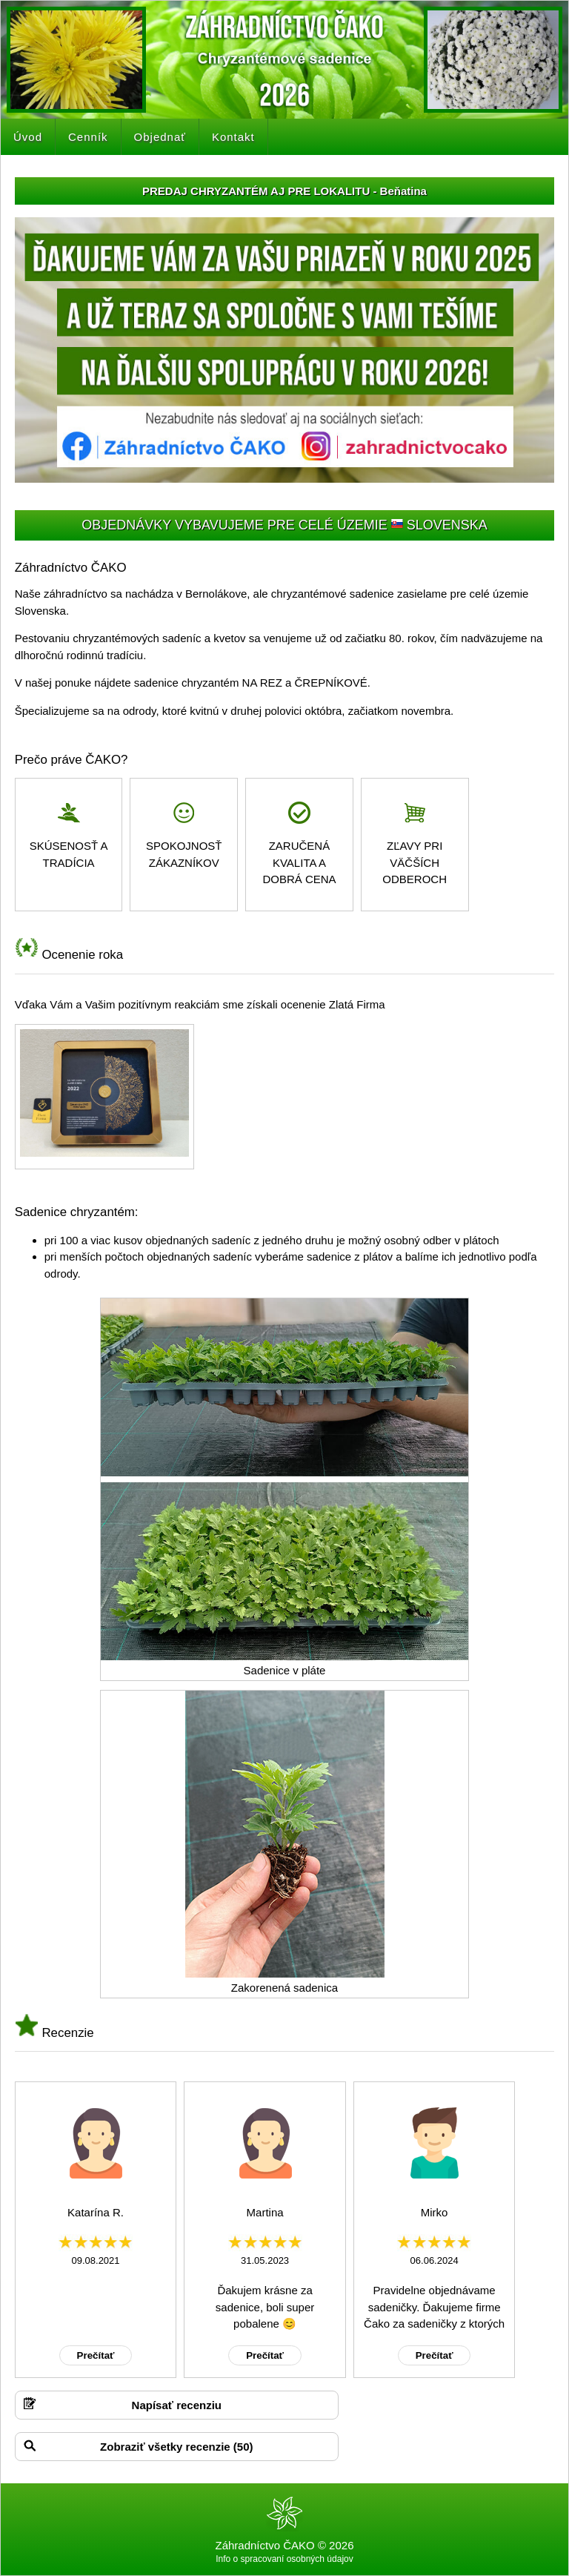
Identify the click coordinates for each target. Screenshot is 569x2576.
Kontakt (233, 137)
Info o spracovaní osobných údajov (284, 2559)
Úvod (27, 137)
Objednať (160, 137)
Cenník (88, 137)
